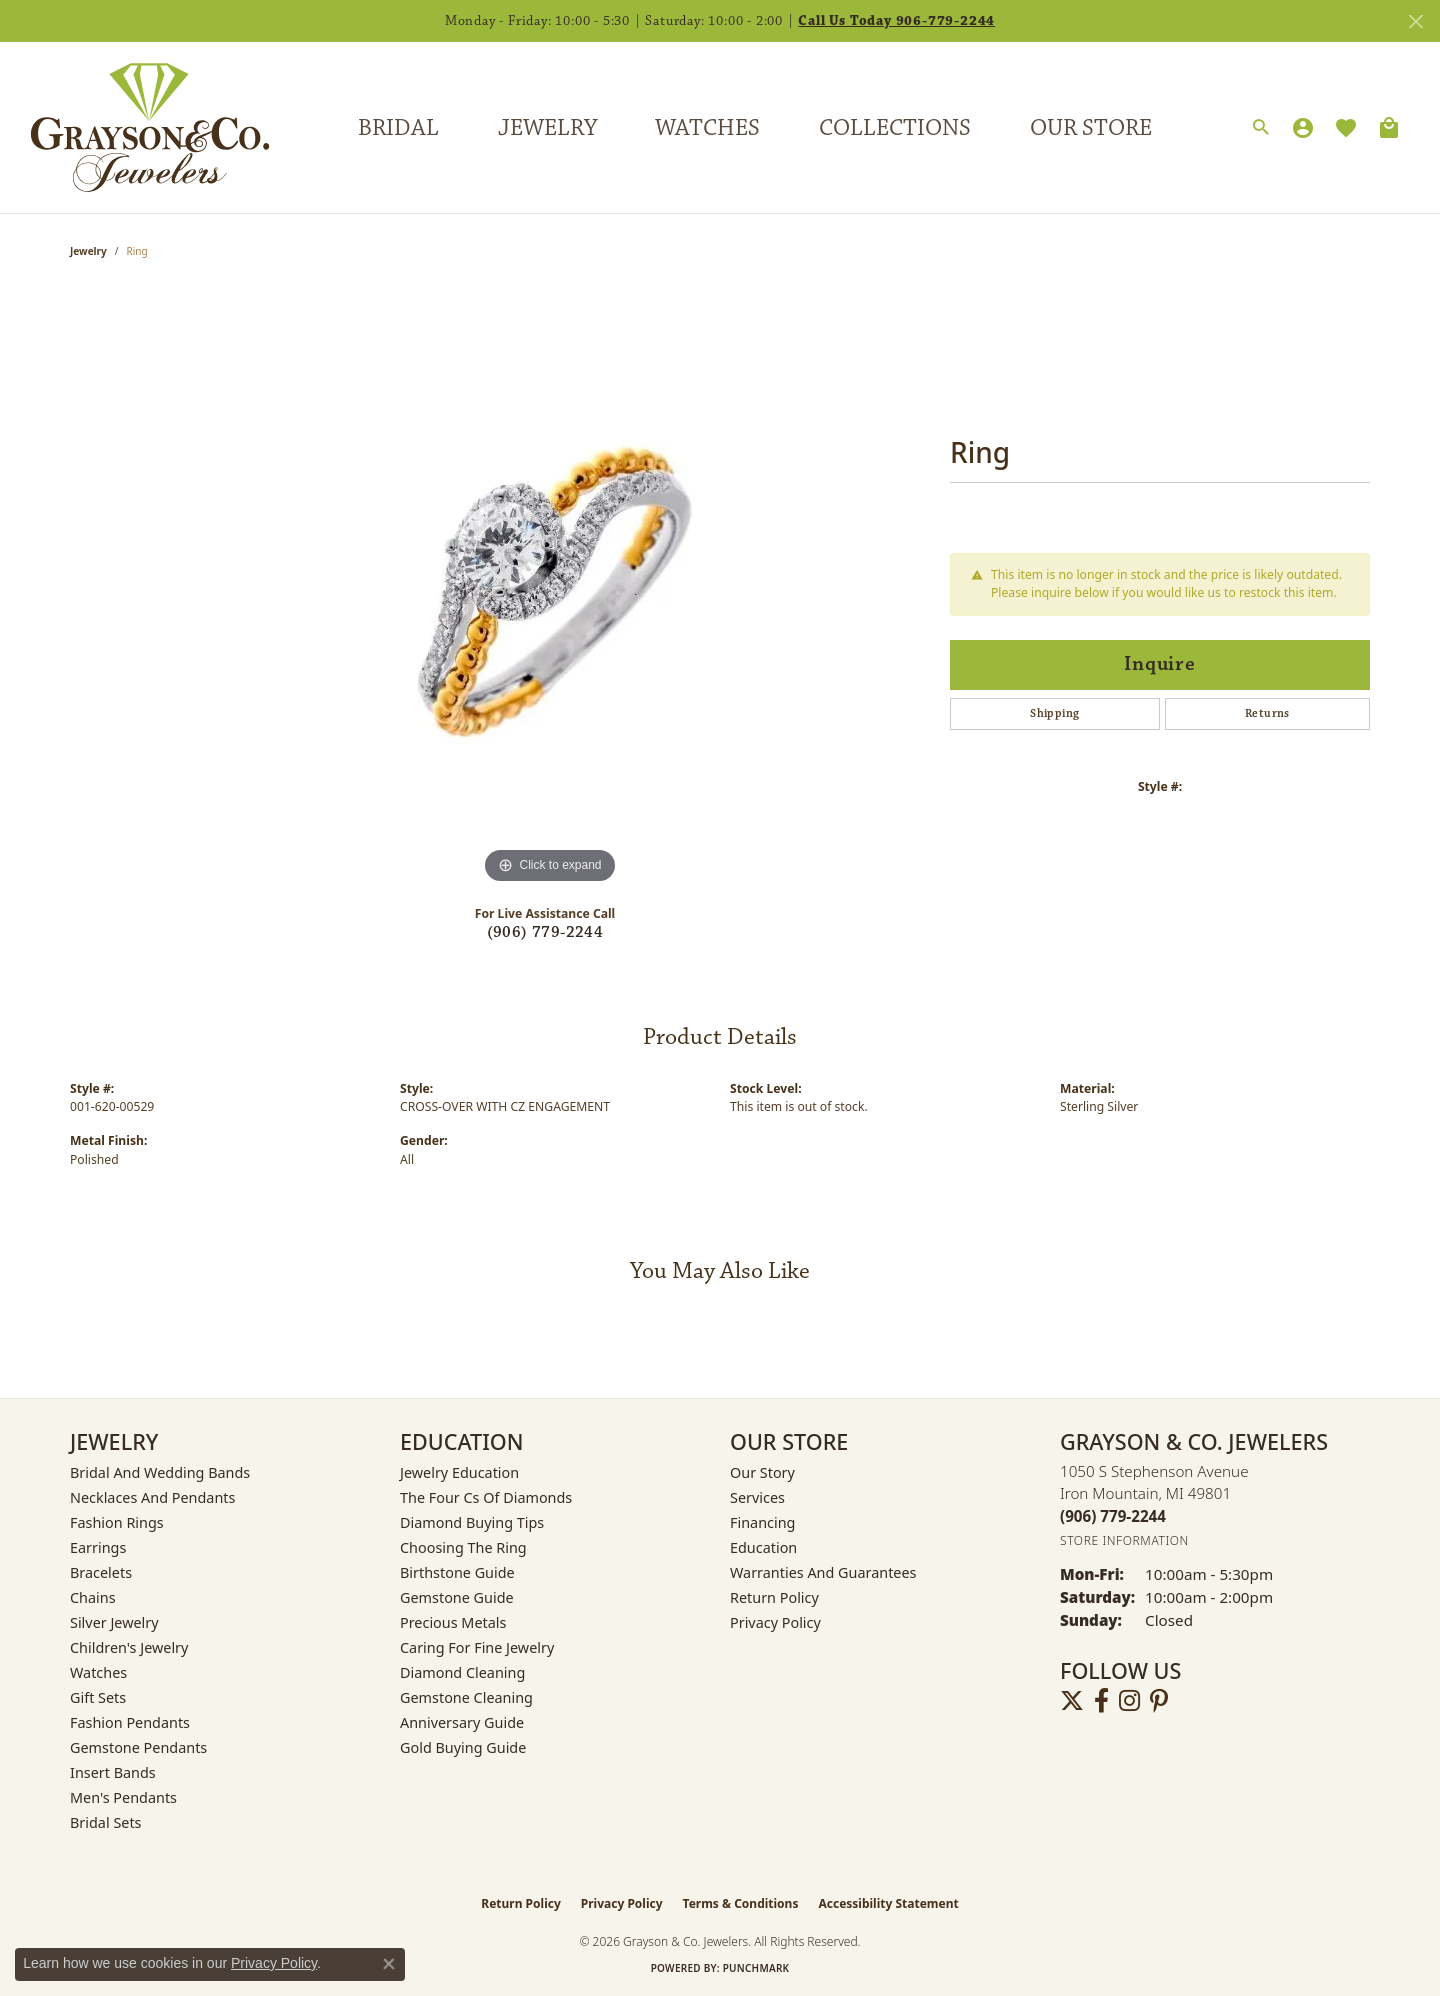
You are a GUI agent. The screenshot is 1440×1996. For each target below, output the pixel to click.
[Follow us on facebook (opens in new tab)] (1101, 1701)
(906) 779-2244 (545, 932)
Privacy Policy (775, 1622)
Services (757, 1497)
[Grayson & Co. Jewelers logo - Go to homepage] (135, 127)
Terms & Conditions (741, 1903)
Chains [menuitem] (93, 1597)
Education (763, 1547)
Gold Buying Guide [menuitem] (463, 1747)
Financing (762, 1522)
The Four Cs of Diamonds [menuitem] (486, 1497)
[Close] (1415, 21)
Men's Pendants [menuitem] (123, 1797)
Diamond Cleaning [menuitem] (462, 1672)
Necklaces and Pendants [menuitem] (152, 1497)
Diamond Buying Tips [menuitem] (472, 1522)
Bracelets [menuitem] (101, 1572)
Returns (1267, 713)
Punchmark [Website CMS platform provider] (756, 1968)
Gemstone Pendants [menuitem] (138, 1747)
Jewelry (547, 128)
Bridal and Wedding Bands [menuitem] (160, 1472)
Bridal (398, 128)
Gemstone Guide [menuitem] (457, 1597)
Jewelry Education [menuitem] (459, 1472)
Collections (895, 128)
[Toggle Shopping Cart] (1389, 128)
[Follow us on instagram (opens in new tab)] (1129, 1701)
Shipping (1054, 713)
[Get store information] (1124, 1540)
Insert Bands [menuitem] (113, 1772)
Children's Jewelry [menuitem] (129, 1647)
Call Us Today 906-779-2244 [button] (896, 21)
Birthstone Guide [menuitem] (457, 1572)
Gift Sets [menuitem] (98, 1697)
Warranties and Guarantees (823, 1572)
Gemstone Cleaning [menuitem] (466, 1697)
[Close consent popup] (389, 1964)
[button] (1261, 128)
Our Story (762, 1472)
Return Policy (774, 1597)
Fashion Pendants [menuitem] (130, 1722)
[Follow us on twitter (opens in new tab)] (1072, 1701)
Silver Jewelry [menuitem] (114, 1622)
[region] (550, 589)
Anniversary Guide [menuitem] (462, 1722)
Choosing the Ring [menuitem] (463, 1547)
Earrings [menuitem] (98, 1547)
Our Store (1091, 128)
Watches (707, 128)
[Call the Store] (1113, 1516)
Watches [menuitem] (98, 1672)
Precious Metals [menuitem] (453, 1622)
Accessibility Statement (888, 1903)
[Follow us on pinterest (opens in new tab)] (1159, 1701)
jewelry (88, 251)
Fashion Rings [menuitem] (117, 1522)
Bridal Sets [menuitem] (106, 1822)
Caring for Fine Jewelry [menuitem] (477, 1647)
